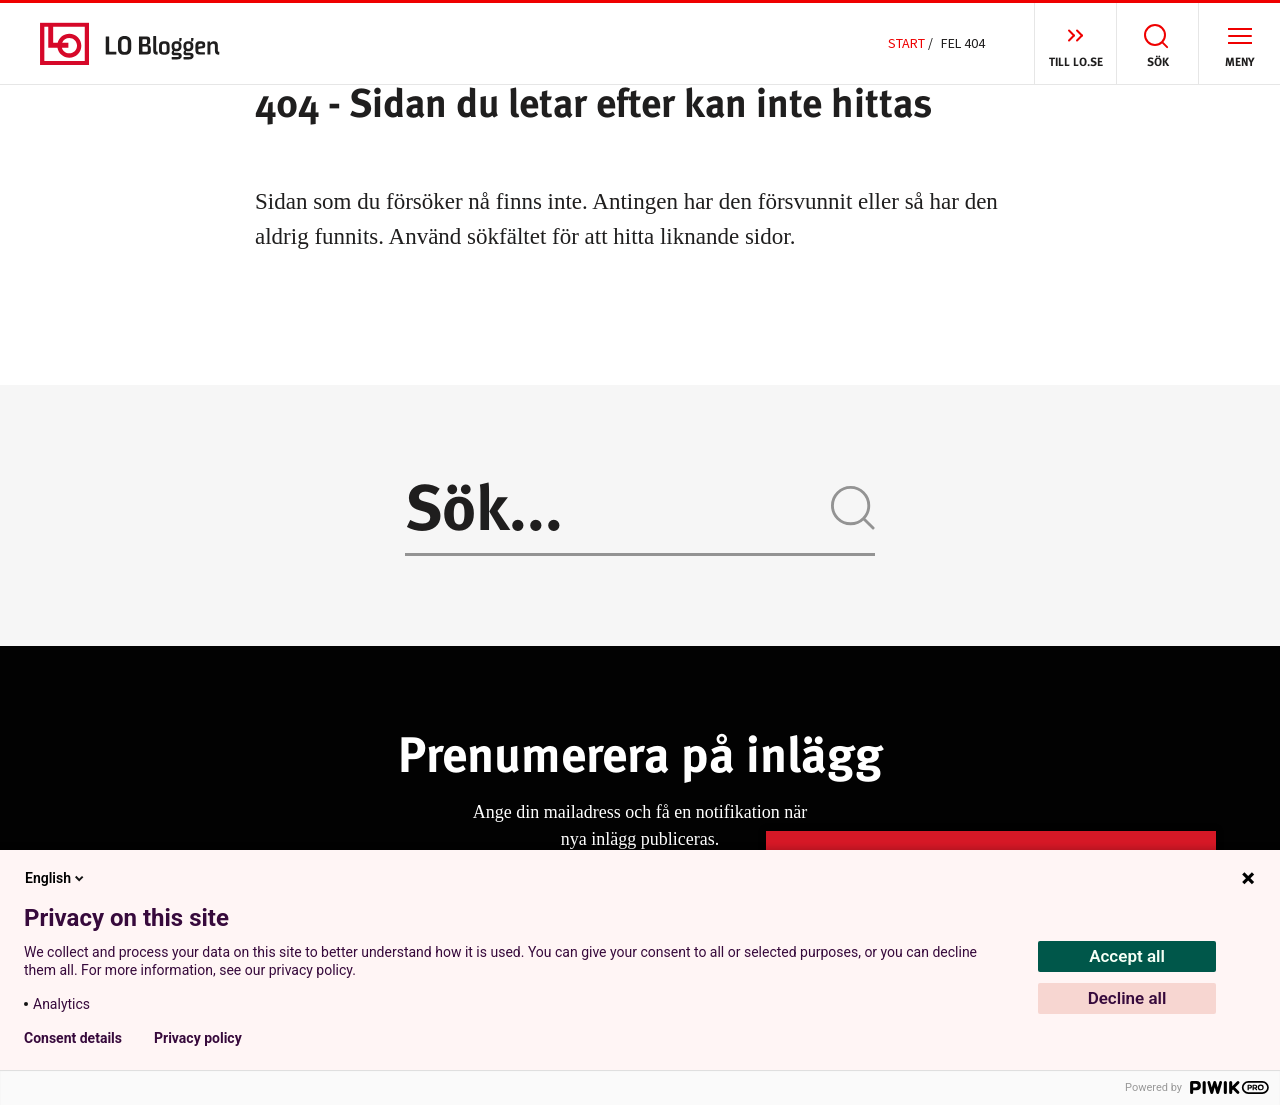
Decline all (1127, 998)
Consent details (73, 1038)
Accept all (1127, 956)
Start (906, 43)
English (56, 878)
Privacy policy (198, 1038)
